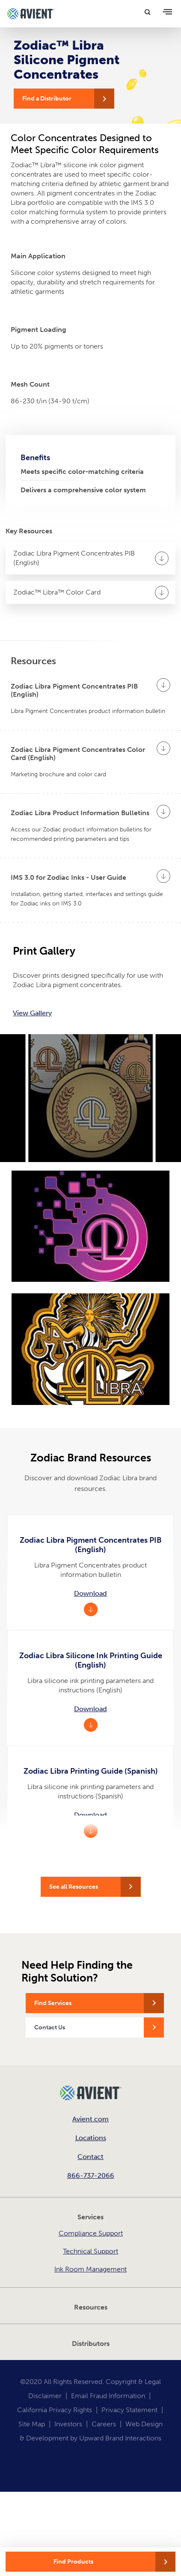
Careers (104, 2424)
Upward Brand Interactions (120, 2438)
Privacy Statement (129, 2410)
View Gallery (32, 1013)
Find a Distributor (46, 98)
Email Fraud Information (108, 2396)
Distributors (91, 2343)
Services (90, 2217)
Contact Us (49, 2027)
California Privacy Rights (54, 2410)
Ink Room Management (90, 2269)
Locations (90, 2138)
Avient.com (90, 2119)
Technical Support (90, 2251)
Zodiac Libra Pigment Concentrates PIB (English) (74, 558)
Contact (90, 2157)
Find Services (52, 2003)
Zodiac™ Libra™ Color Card (57, 592)
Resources (90, 2307)
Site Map (31, 2424)
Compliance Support (91, 2233)
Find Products (73, 2561)
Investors (68, 2424)
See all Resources (73, 1886)
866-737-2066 (90, 2175)
